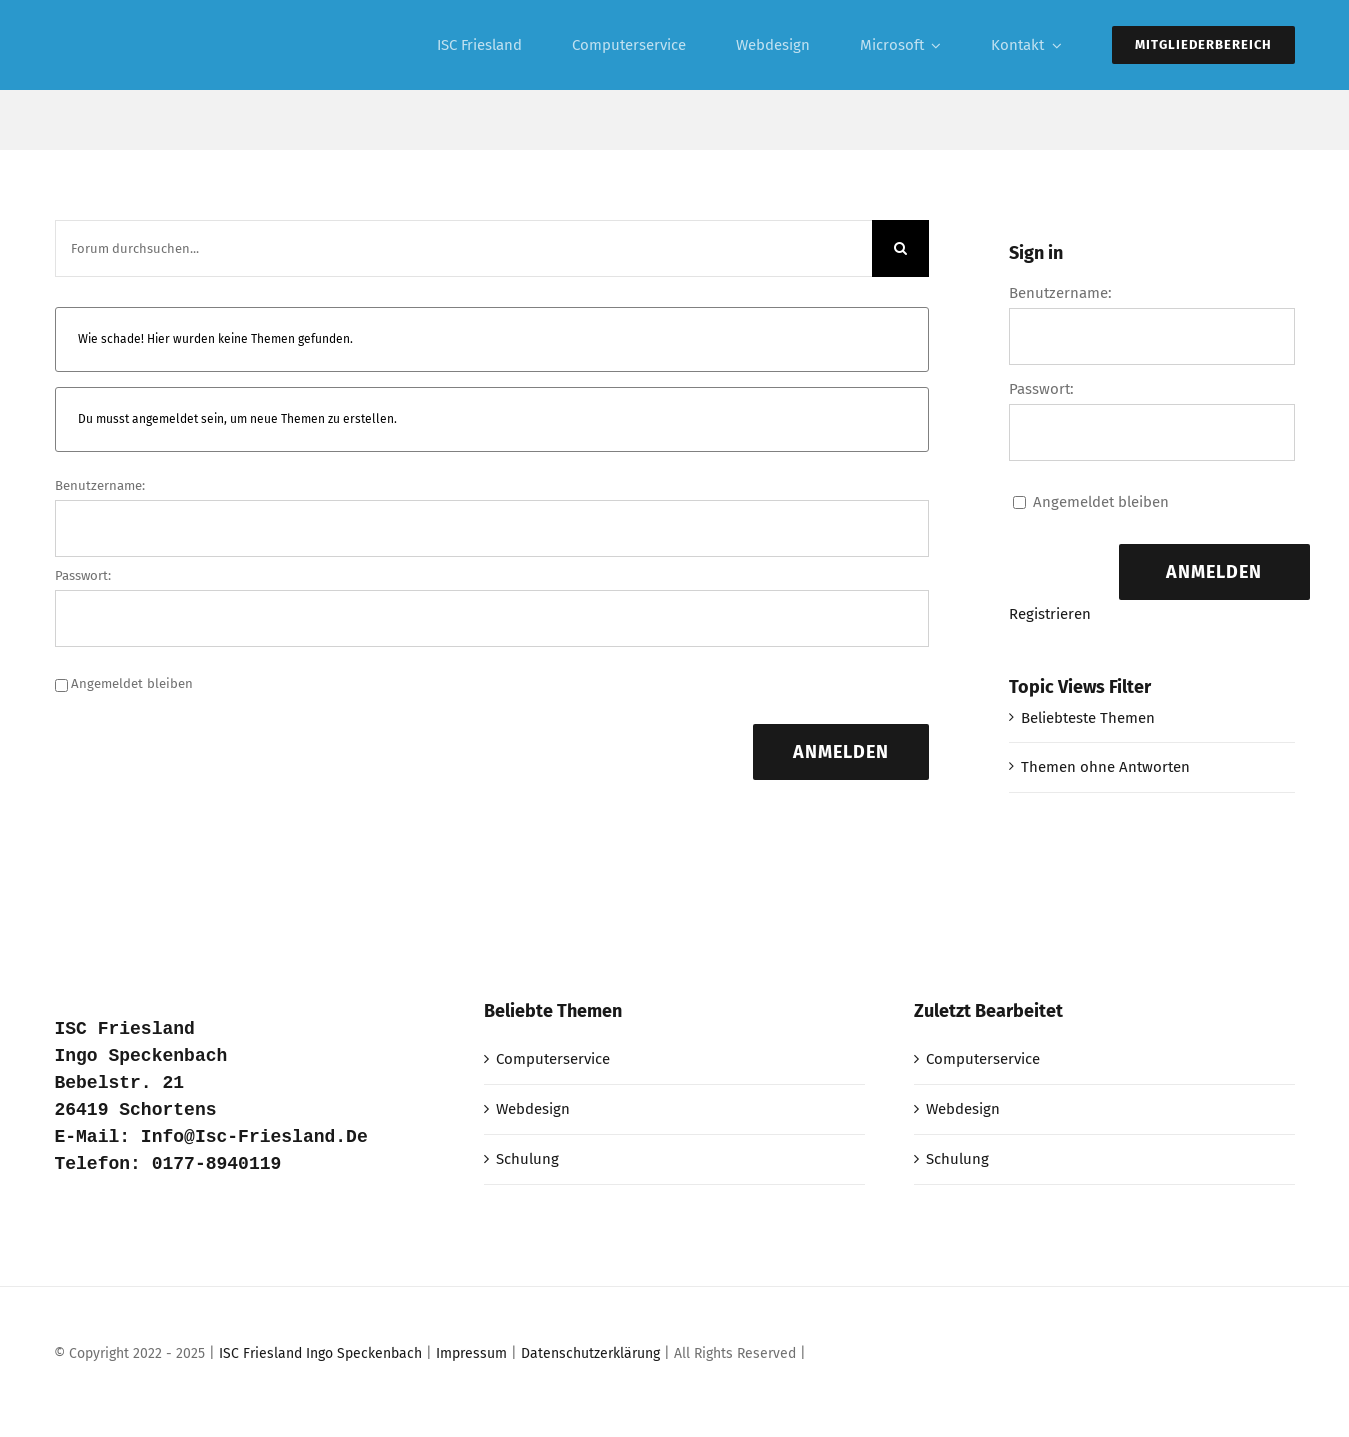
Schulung (527, 1159)
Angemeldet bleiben (132, 683)
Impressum (471, 1353)
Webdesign (533, 1109)
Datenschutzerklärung (590, 1353)
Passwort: (83, 575)
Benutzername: (100, 485)
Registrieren (1050, 614)
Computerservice (553, 1059)
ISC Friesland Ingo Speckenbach (320, 1353)
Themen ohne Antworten (1105, 767)
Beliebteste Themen (1088, 718)
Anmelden (841, 752)
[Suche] (900, 248)
